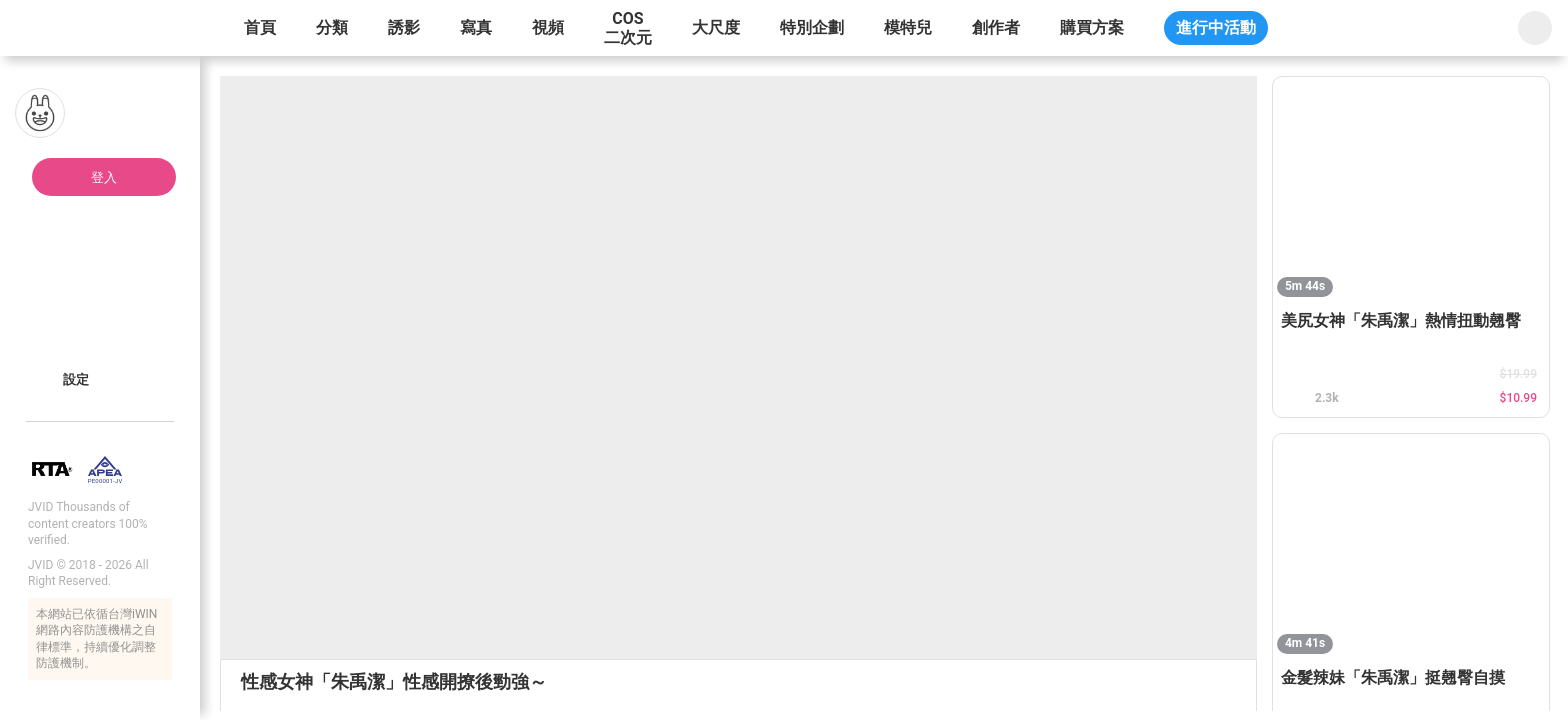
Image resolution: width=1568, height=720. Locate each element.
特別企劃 (812, 27)
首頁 (260, 27)
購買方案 (1092, 27)
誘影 (404, 27)
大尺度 (716, 27)
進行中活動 (1216, 27)
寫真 (476, 27)
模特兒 (908, 27)
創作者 (996, 27)
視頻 (548, 27)
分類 (332, 27)
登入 (104, 177)
